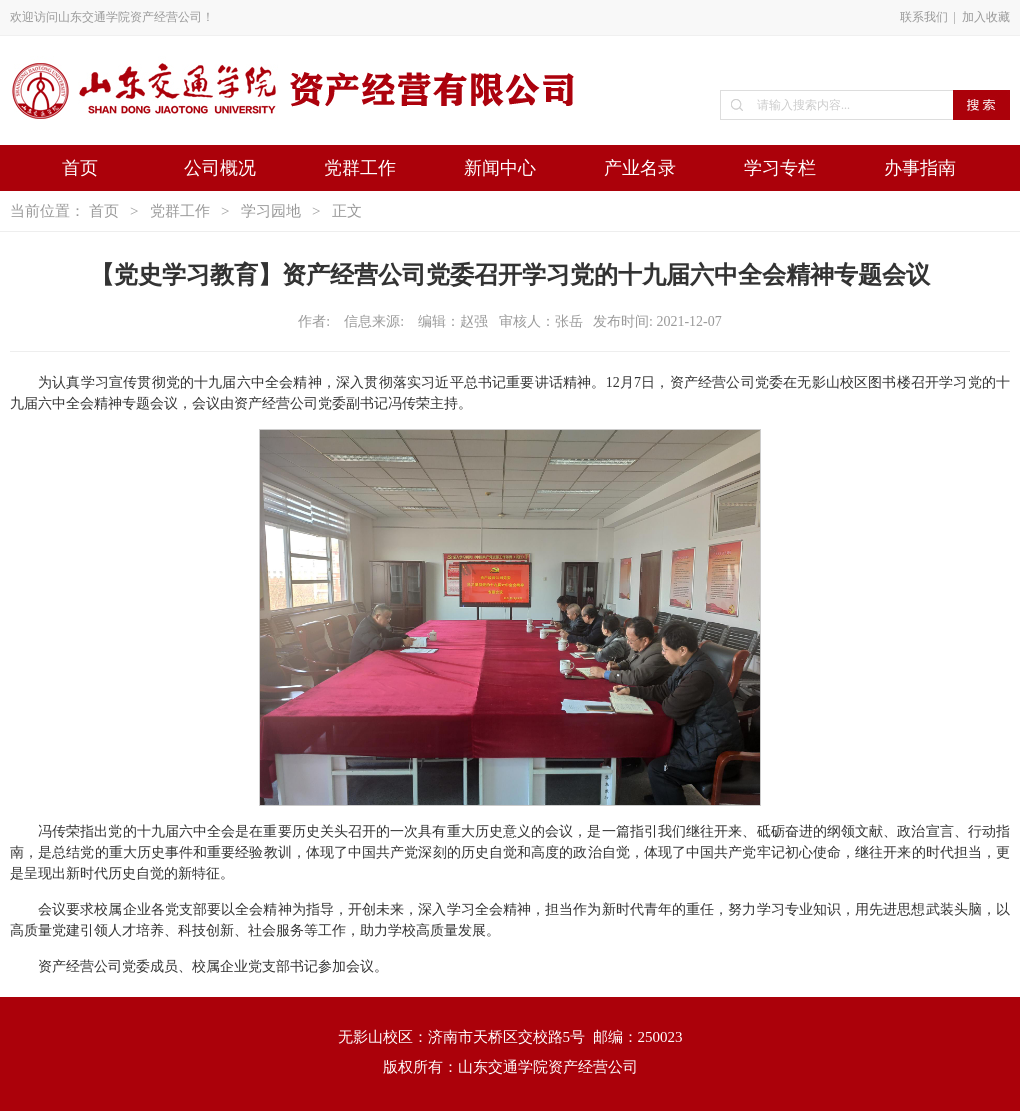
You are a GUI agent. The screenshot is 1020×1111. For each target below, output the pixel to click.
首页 (80, 168)
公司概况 (220, 168)
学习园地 (271, 211)
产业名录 (640, 168)
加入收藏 (986, 17)
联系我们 (924, 17)
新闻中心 (500, 168)
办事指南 (920, 168)
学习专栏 (780, 168)
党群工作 (360, 168)
